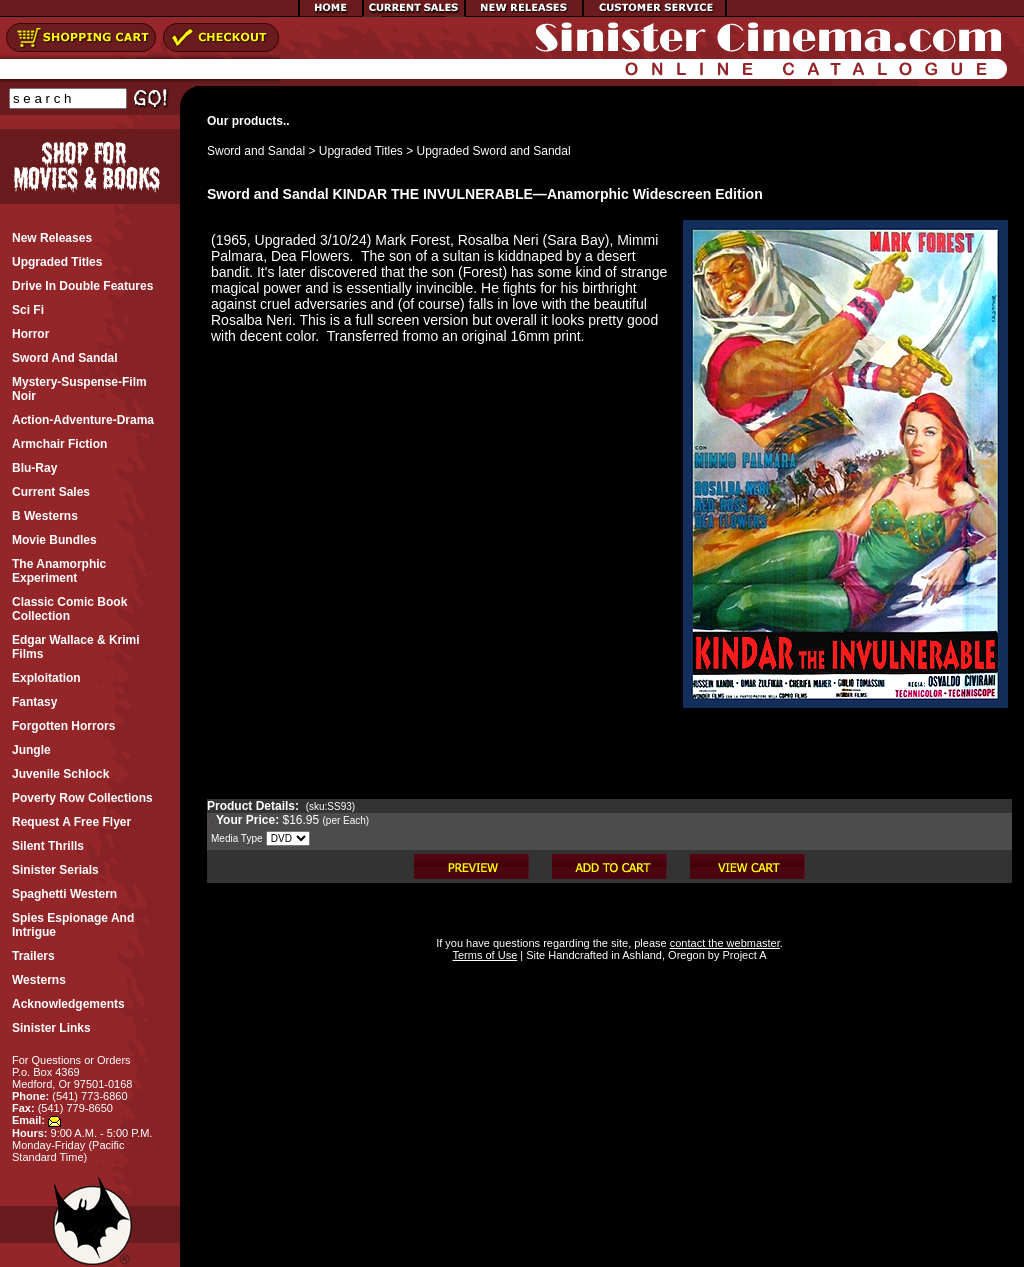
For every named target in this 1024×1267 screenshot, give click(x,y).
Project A (742, 955)
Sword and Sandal (256, 151)
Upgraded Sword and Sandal (494, 151)
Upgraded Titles (361, 151)
